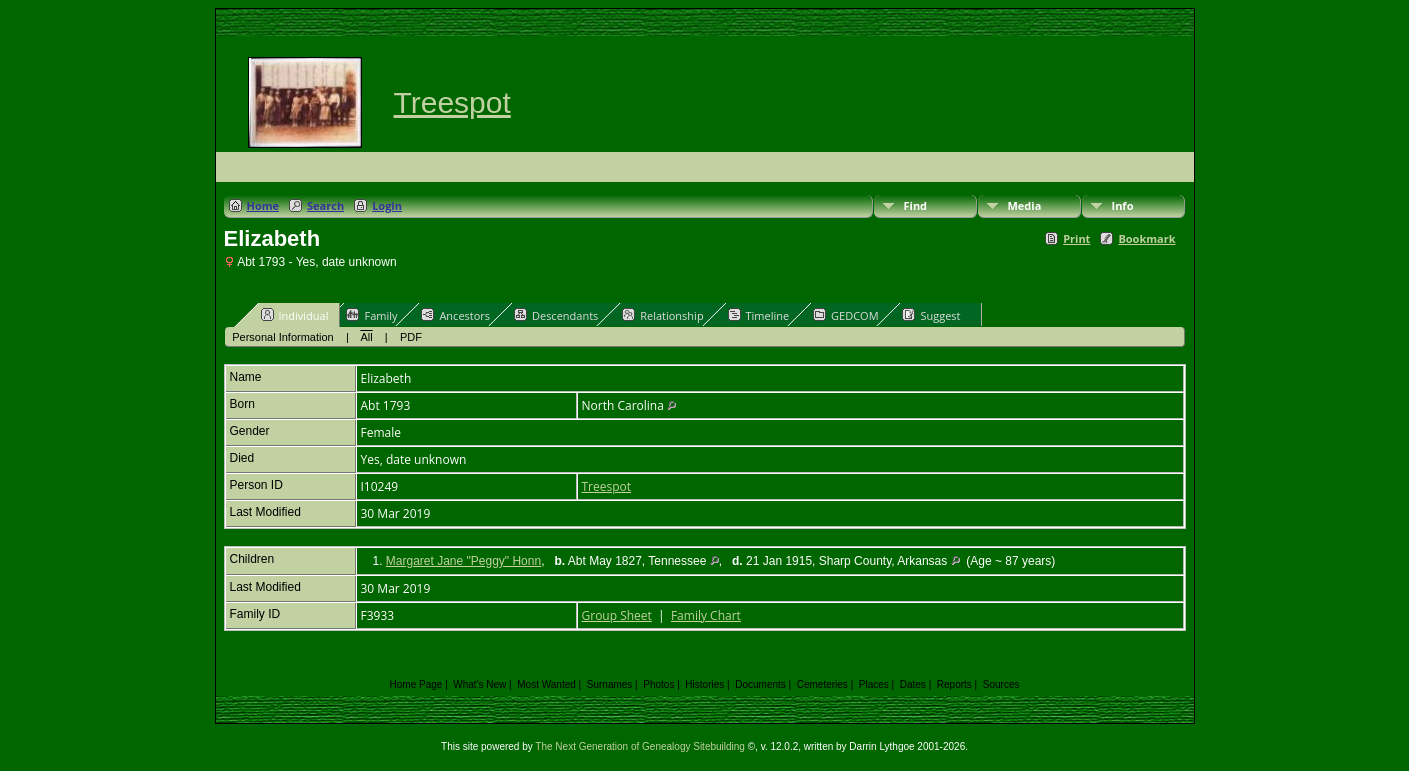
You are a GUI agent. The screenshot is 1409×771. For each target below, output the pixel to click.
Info (1123, 205)
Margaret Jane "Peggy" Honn (463, 561)
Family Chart (706, 615)
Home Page (416, 684)
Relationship (662, 315)
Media (1025, 205)
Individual (295, 315)
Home (263, 205)
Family (371, 315)
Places (874, 684)
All (366, 337)
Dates (913, 684)
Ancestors (455, 315)
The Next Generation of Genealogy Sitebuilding (640, 746)
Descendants (556, 315)
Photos (658, 684)
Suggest (931, 315)
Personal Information (283, 337)
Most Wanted (546, 684)
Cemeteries (822, 684)
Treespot (452, 102)
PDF (411, 337)
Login (387, 205)
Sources (1001, 684)
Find (916, 205)
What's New (479, 684)
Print (1076, 238)
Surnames (610, 684)
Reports (954, 684)
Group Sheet (617, 615)
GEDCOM (845, 315)
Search (325, 205)
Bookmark (1146, 238)
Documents (760, 684)
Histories (704, 684)
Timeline (759, 315)
